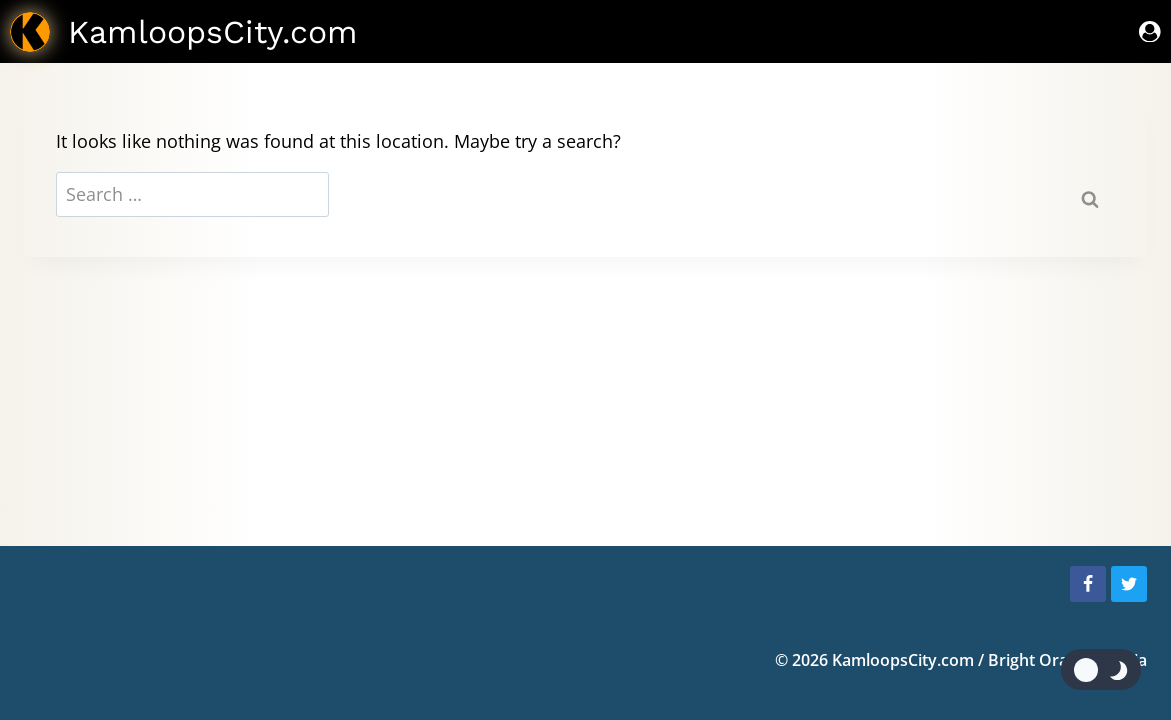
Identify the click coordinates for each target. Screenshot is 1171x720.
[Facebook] (1088, 584)
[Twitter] (1129, 584)
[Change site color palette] (1101, 669)
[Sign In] (1150, 31)
